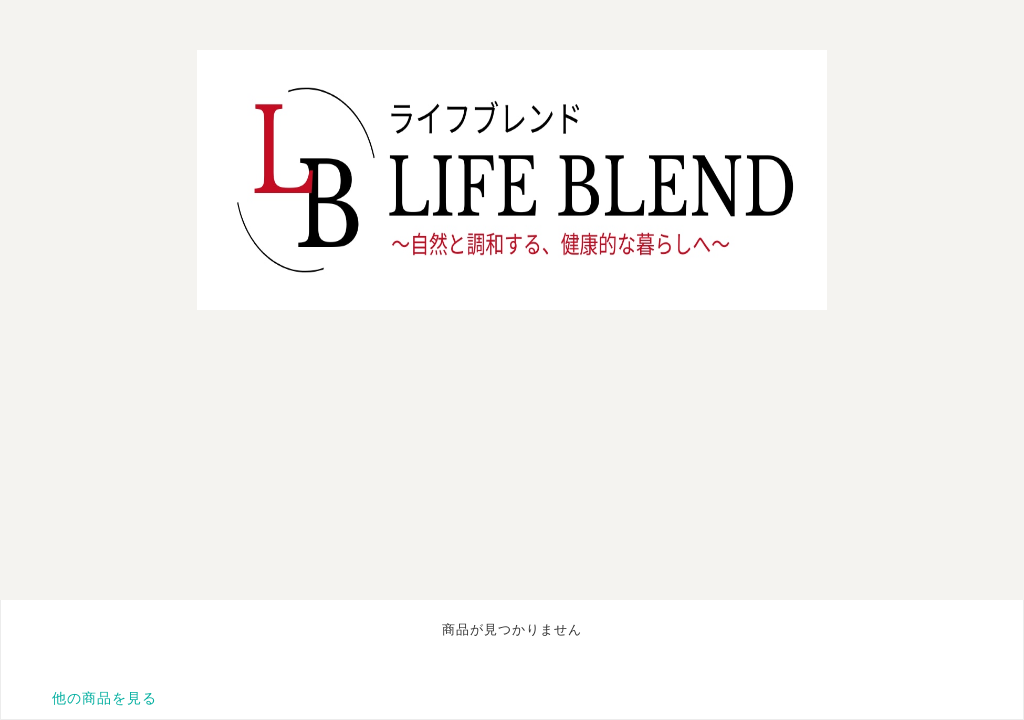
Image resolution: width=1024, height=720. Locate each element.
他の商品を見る (104, 698)
